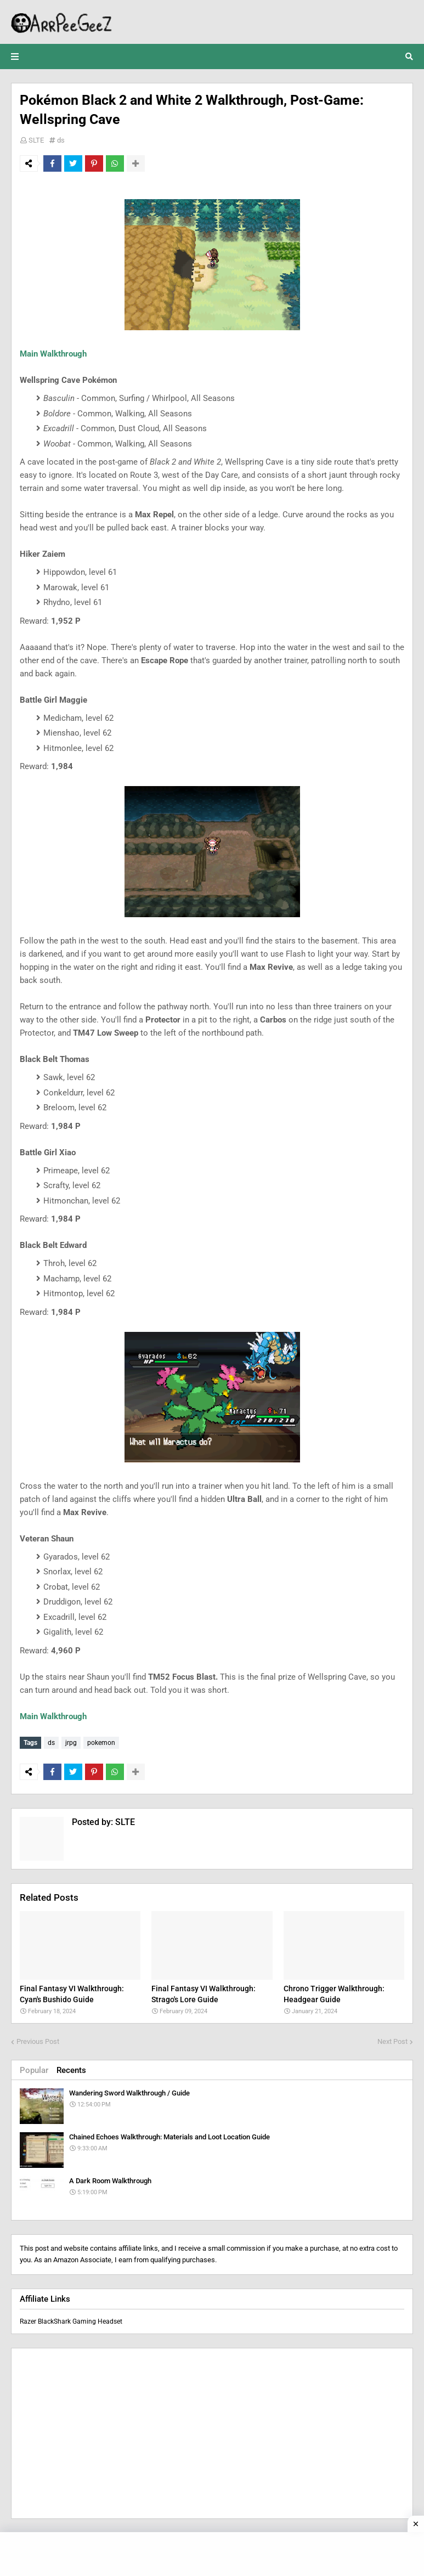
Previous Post (37, 2040)
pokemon (101, 1743)
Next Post (392, 2040)
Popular (34, 2069)
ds (61, 140)
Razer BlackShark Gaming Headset (71, 2320)
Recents (71, 2069)
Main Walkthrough (53, 354)
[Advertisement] (212, 2432)
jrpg (71, 1743)
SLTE (36, 140)
